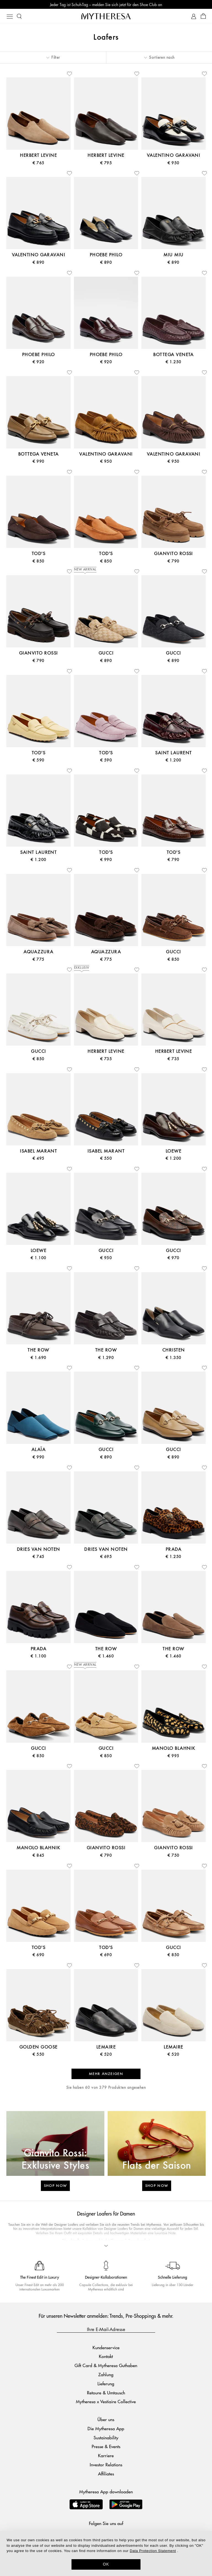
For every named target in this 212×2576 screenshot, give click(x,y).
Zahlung (105, 2374)
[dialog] (106, 2553)
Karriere (106, 2455)
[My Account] (193, 16)
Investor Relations (106, 2464)
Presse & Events (106, 2446)
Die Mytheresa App (106, 2428)
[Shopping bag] (203, 16)
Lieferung (105, 2383)
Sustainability (106, 2437)
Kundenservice (106, 2347)
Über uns (105, 2419)
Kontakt (106, 2356)
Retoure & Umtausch (106, 2392)
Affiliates (106, 2473)
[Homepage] (106, 16)
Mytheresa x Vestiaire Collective (106, 2401)
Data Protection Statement (153, 2551)
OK (106, 2564)
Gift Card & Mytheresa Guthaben (106, 2365)
